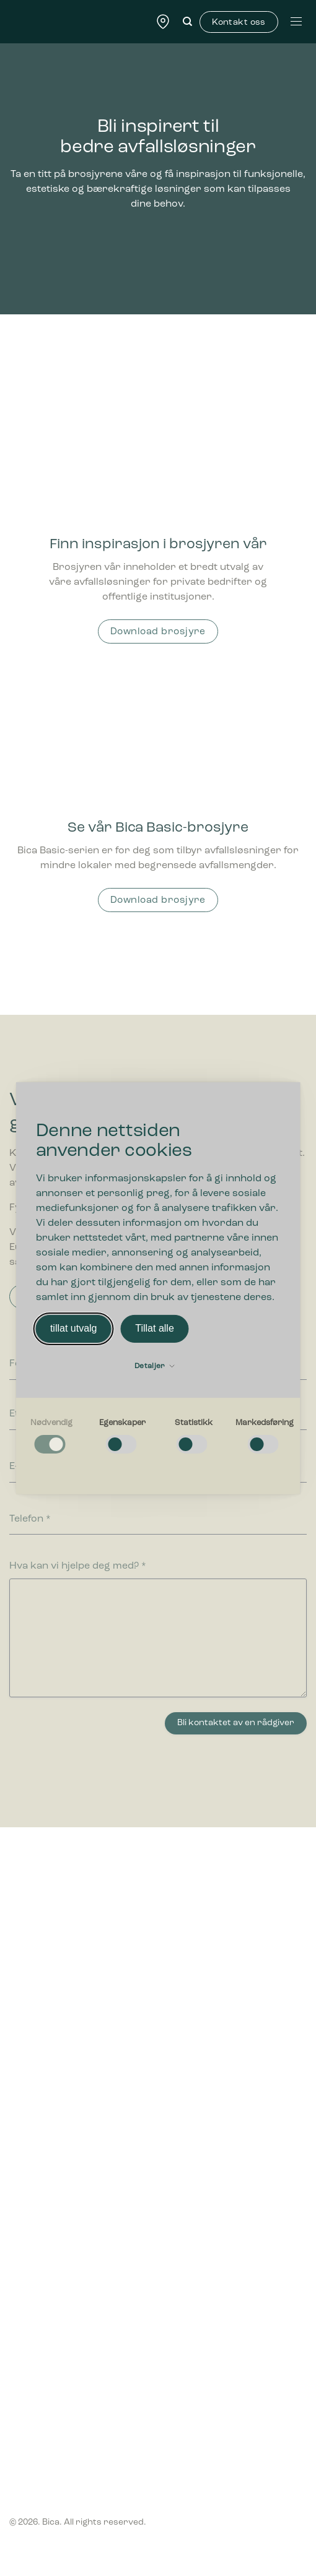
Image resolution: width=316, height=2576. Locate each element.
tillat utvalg (73, 1328)
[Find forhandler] (163, 21)
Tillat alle (154, 1328)
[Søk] (187, 21)
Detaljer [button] (154, 1366)
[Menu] (296, 20)
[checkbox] (51, 1436)
